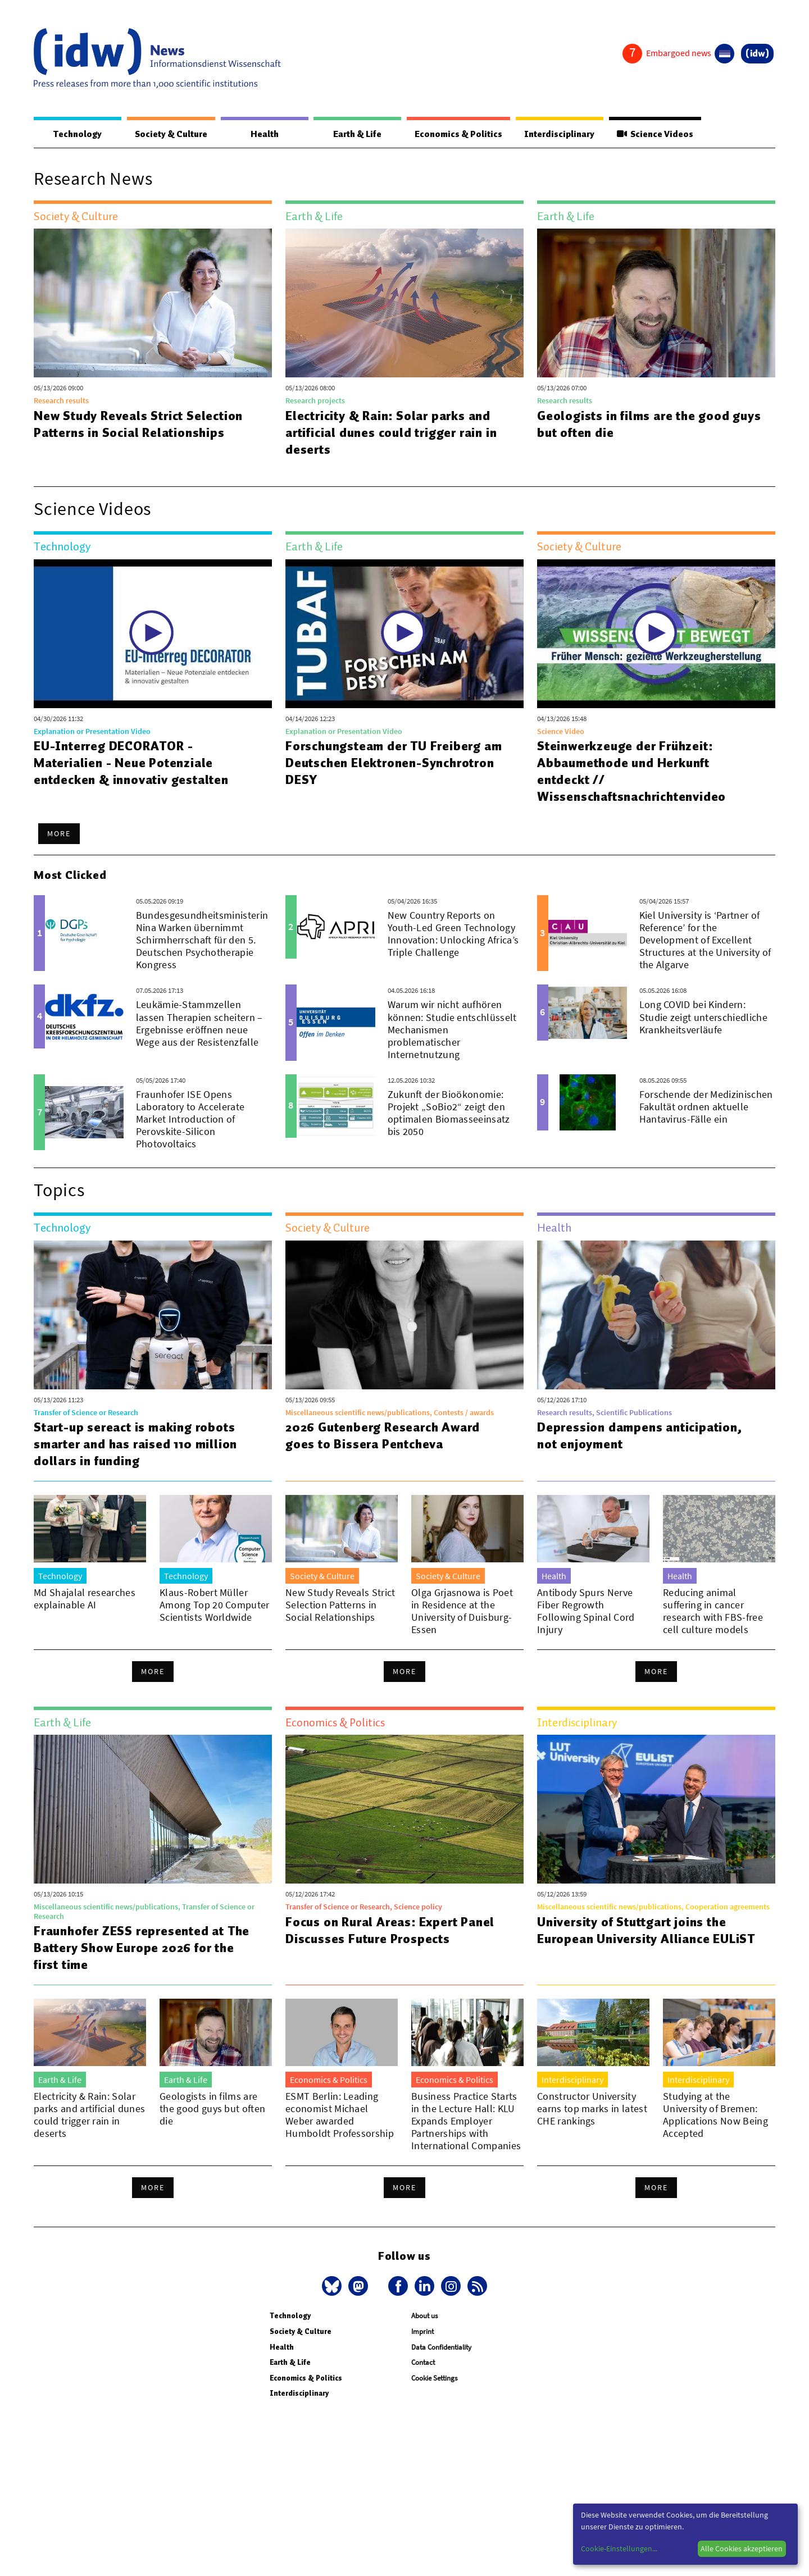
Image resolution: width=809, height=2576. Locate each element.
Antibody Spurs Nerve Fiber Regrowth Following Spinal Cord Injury (586, 1611)
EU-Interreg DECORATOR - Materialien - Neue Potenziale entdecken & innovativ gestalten (131, 763)
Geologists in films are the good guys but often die (633, 425)
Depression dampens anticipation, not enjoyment (640, 1436)
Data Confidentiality (441, 2347)
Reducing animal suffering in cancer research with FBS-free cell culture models (713, 1611)
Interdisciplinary (557, 134)
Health (263, 134)
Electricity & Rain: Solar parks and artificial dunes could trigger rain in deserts (391, 433)
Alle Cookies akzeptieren (742, 2548)
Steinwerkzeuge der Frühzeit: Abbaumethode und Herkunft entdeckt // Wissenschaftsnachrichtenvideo (631, 771)
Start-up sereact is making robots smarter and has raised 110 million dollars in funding (135, 1444)
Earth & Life (354, 134)
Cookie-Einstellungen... (619, 2548)
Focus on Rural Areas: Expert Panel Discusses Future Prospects (391, 1931)
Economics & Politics (455, 134)
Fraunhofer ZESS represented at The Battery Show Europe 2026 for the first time (142, 1948)
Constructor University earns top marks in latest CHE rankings (592, 2109)
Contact (423, 2363)
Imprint (422, 2332)
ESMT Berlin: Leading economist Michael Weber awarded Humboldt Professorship (339, 2115)
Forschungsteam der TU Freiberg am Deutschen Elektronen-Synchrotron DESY (393, 763)
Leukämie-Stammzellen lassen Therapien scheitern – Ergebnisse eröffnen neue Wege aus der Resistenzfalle (199, 1023)
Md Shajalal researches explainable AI (84, 1599)
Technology (76, 134)
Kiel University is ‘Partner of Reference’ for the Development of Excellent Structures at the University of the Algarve (705, 940)
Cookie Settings (434, 2378)
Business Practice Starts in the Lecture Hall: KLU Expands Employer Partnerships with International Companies (466, 2121)
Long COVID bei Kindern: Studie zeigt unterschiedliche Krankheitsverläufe (703, 1017)
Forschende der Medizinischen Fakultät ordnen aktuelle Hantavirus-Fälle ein (706, 1107)
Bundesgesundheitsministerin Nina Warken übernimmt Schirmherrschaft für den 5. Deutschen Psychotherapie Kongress (202, 940)
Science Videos (654, 134)
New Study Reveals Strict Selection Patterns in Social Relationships (139, 425)
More (59, 834)
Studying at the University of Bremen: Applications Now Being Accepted (715, 2115)
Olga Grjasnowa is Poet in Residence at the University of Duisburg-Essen (462, 1611)
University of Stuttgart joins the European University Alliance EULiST (647, 1931)
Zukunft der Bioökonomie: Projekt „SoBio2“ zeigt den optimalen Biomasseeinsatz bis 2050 (449, 1113)
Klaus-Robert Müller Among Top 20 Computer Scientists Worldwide (215, 1605)
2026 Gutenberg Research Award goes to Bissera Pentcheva (383, 1436)
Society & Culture (170, 134)
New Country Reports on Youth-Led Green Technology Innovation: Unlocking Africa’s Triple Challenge (453, 934)
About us (424, 2316)
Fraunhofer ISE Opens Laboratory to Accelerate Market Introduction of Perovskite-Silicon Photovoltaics (190, 1119)
